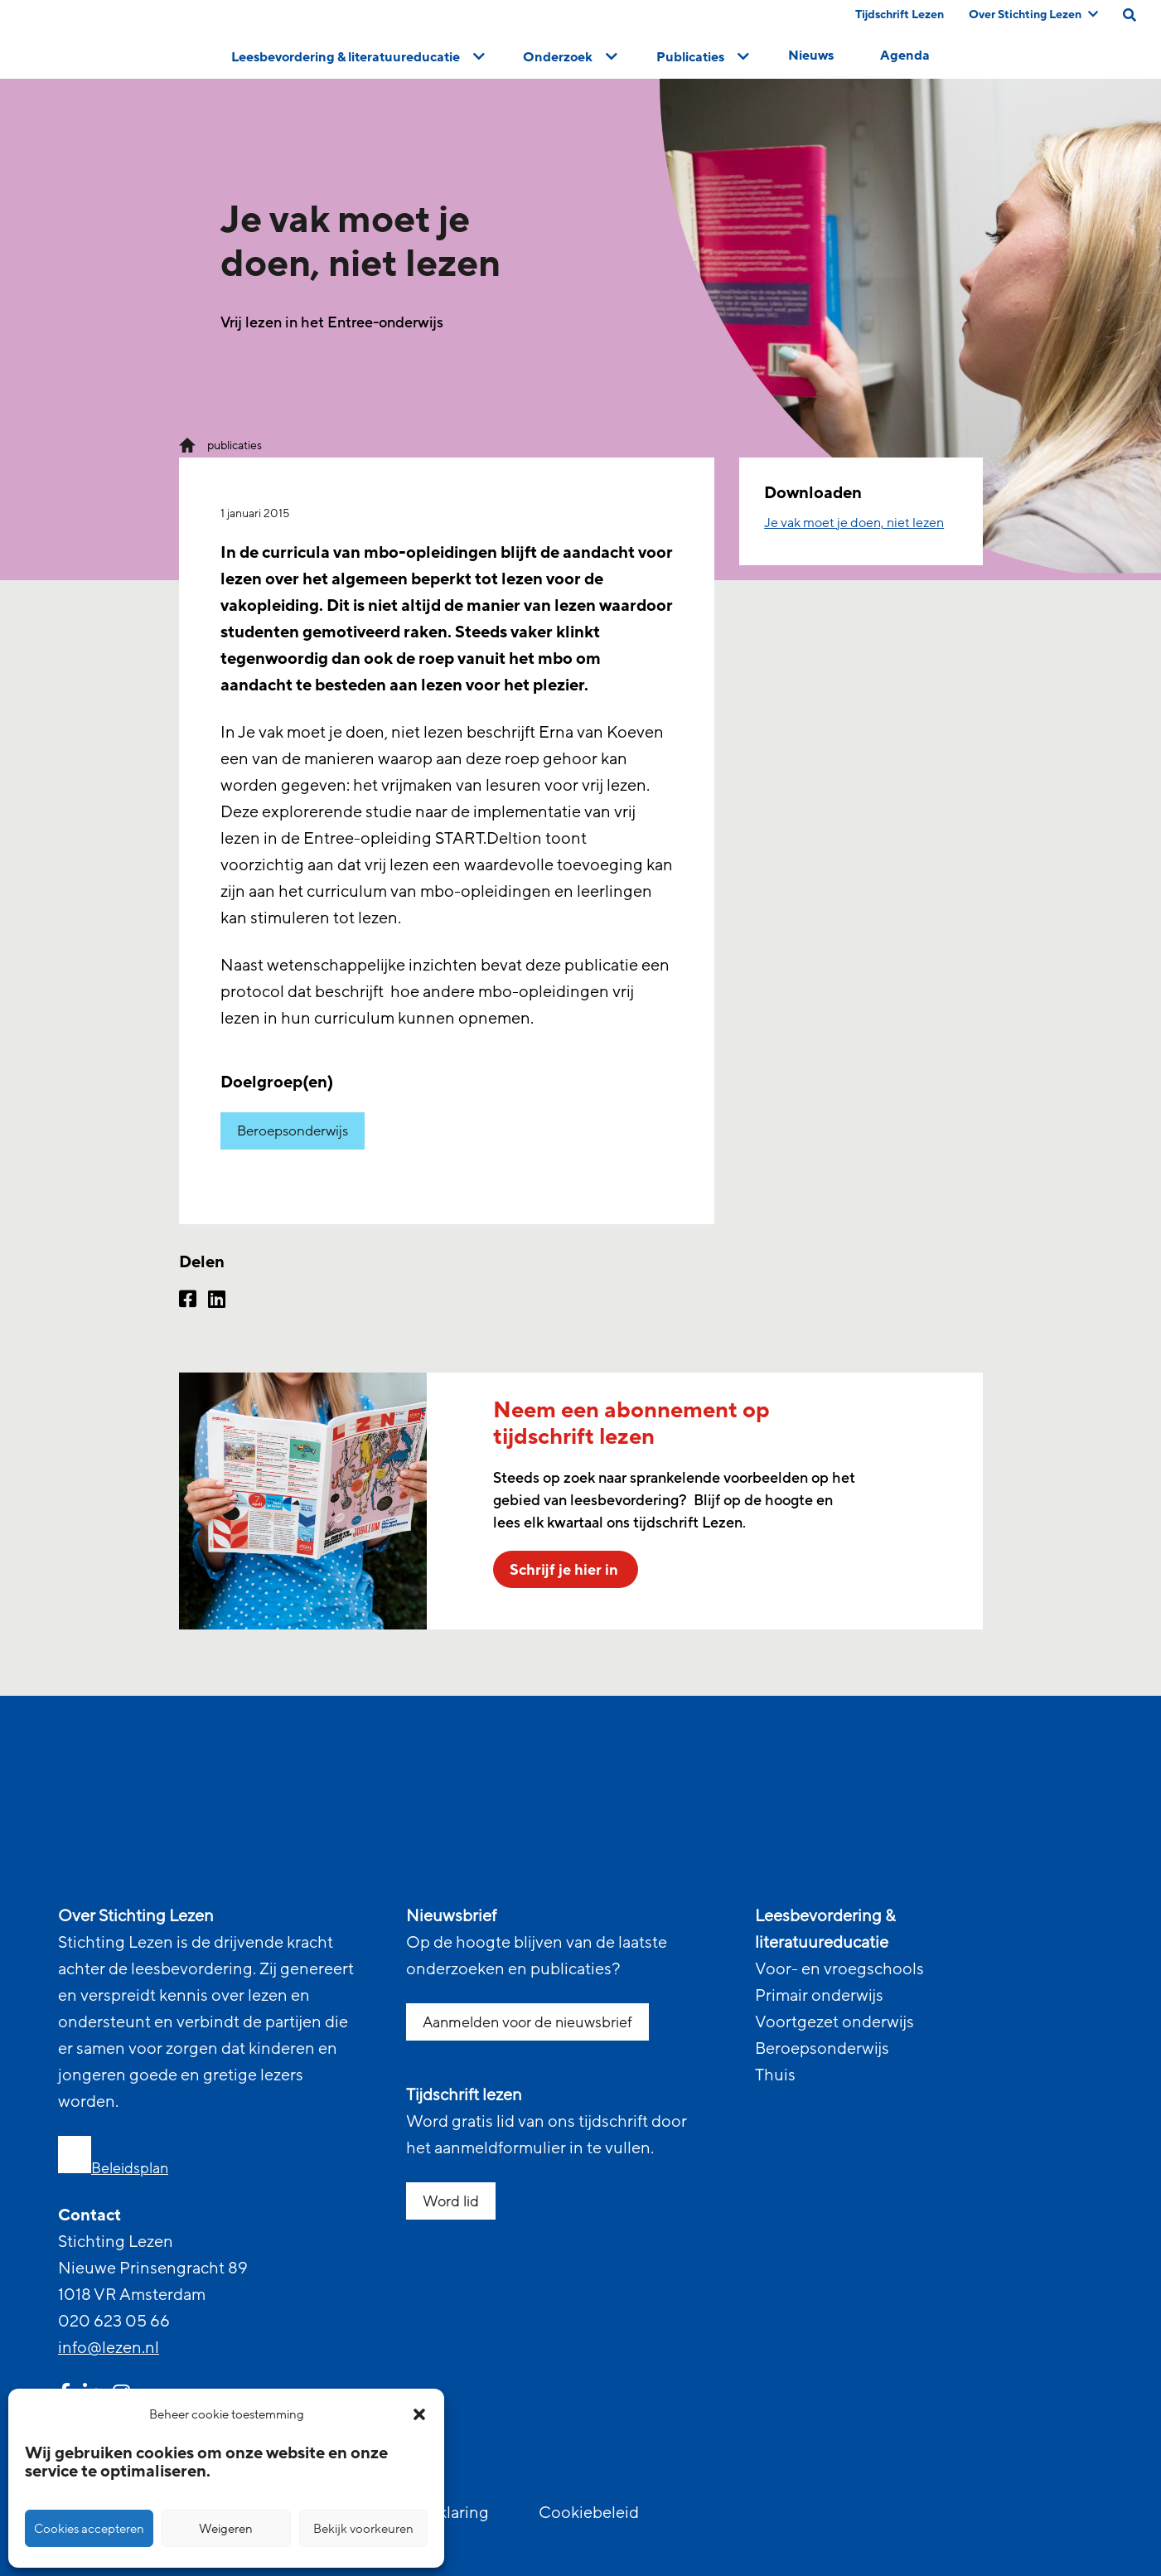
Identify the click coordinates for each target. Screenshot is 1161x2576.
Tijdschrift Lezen (899, 14)
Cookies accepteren (89, 2528)
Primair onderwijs (819, 1996)
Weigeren (226, 2528)
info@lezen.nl (108, 2348)
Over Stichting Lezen (1033, 14)
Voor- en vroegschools (839, 1969)
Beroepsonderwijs (292, 1130)
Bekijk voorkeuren (363, 2528)
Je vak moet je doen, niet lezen (854, 523)
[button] (419, 2414)
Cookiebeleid (589, 2513)
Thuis (775, 2075)
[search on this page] (1129, 15)
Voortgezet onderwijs (834, 2022)
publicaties (234, 445)
